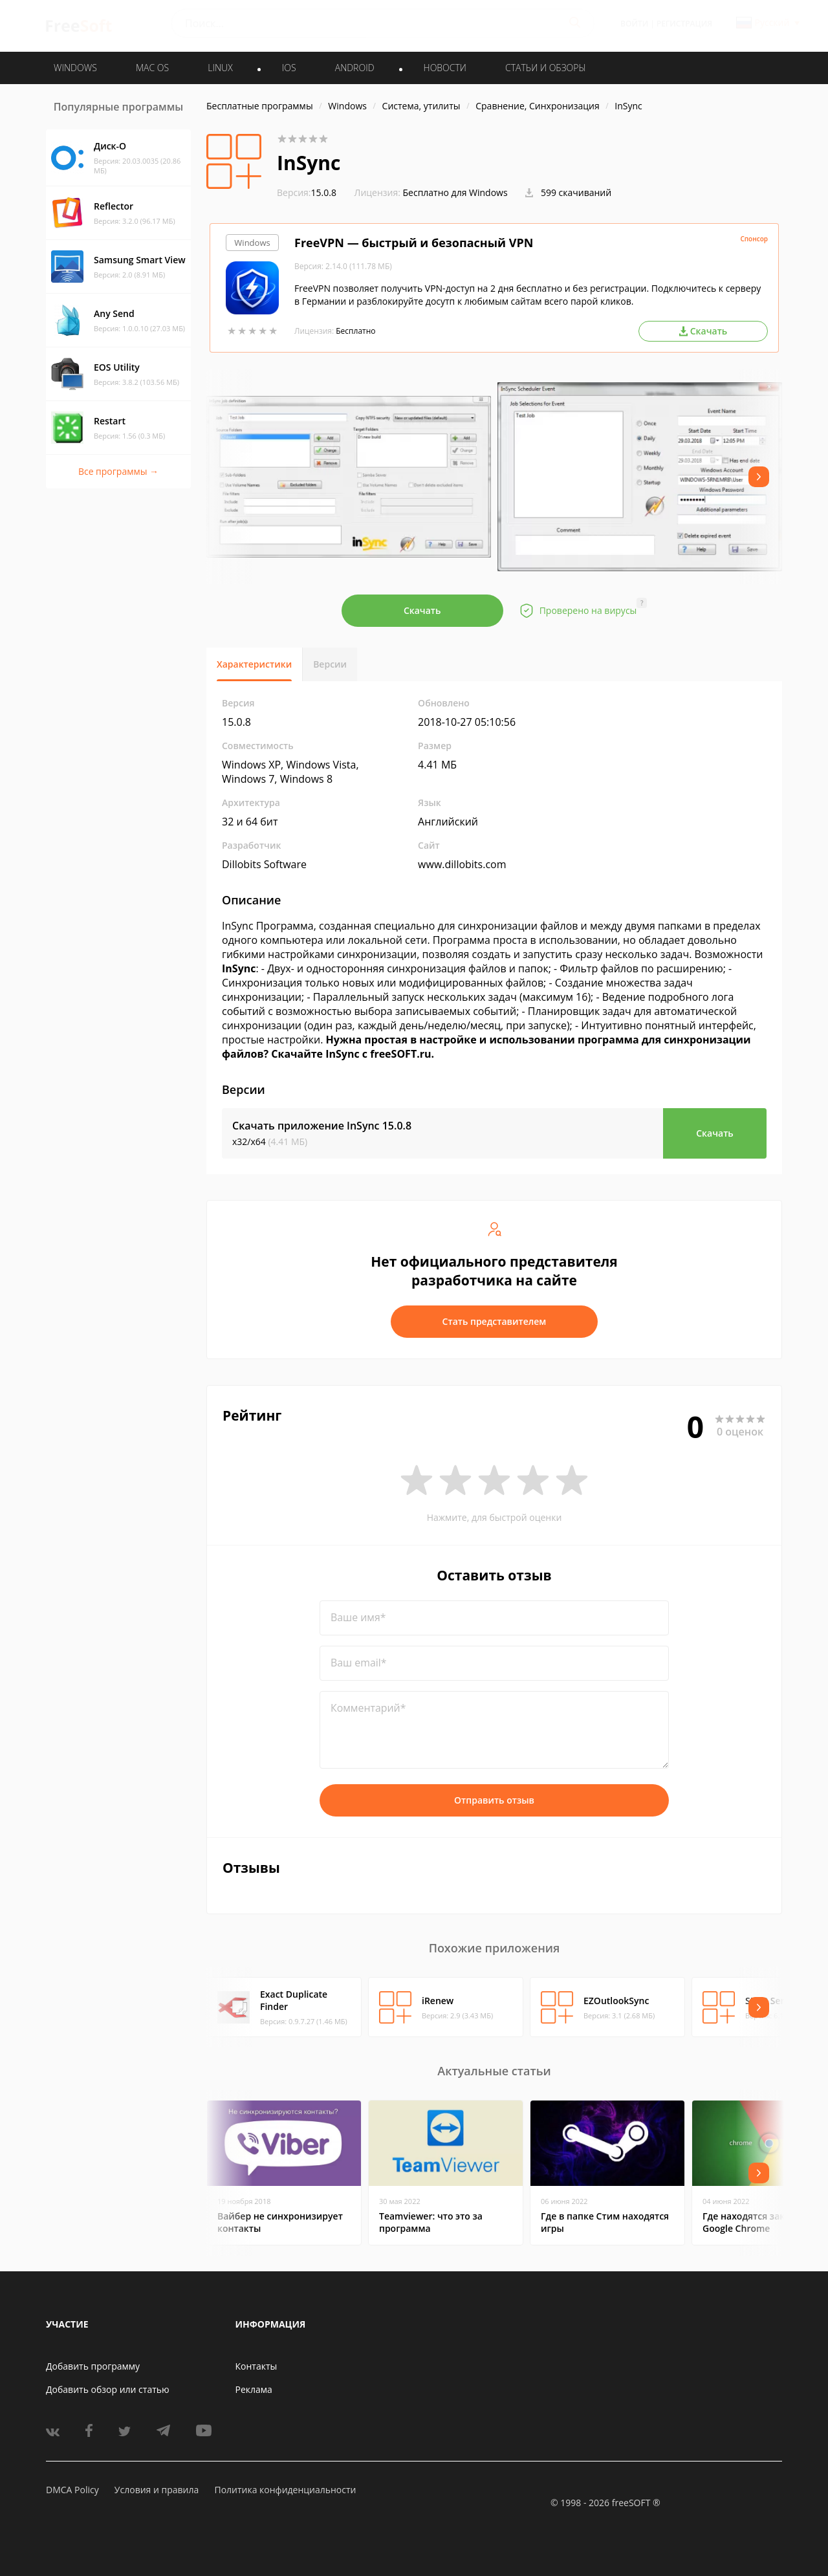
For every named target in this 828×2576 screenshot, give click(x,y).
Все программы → (118, 471)
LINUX (220, 67)
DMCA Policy (72, 2489)
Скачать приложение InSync (321, 1126)
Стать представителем (494, 1321)
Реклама (253, 2389)
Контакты (256, 2366)
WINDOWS (75, 67)
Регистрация (684, 23)
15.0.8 (306, 192)
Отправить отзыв (494, 1800)
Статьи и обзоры (545, 67)
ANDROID (355, 67)
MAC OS (152, 67)
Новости (445, 67)
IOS (289, 67)
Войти (634, 23)
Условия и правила (156, 2489)
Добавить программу (93, 2366)
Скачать (422, 610)
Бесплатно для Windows (455, 192)
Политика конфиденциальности (285, 2489)
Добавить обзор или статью (107, 2389)
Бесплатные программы (259, 106)
